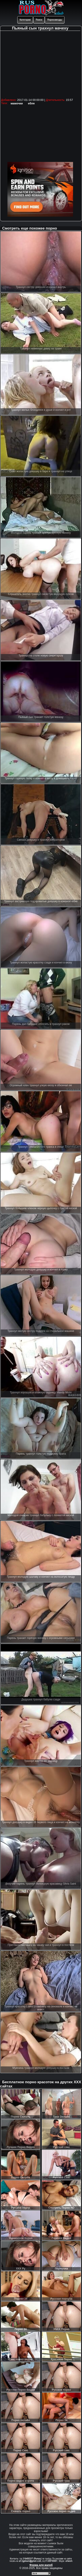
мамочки (16, 103)
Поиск (39, 20)
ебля (31, 103)
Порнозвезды (54, 20)
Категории (25, 20)
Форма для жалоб (41, 2565)
